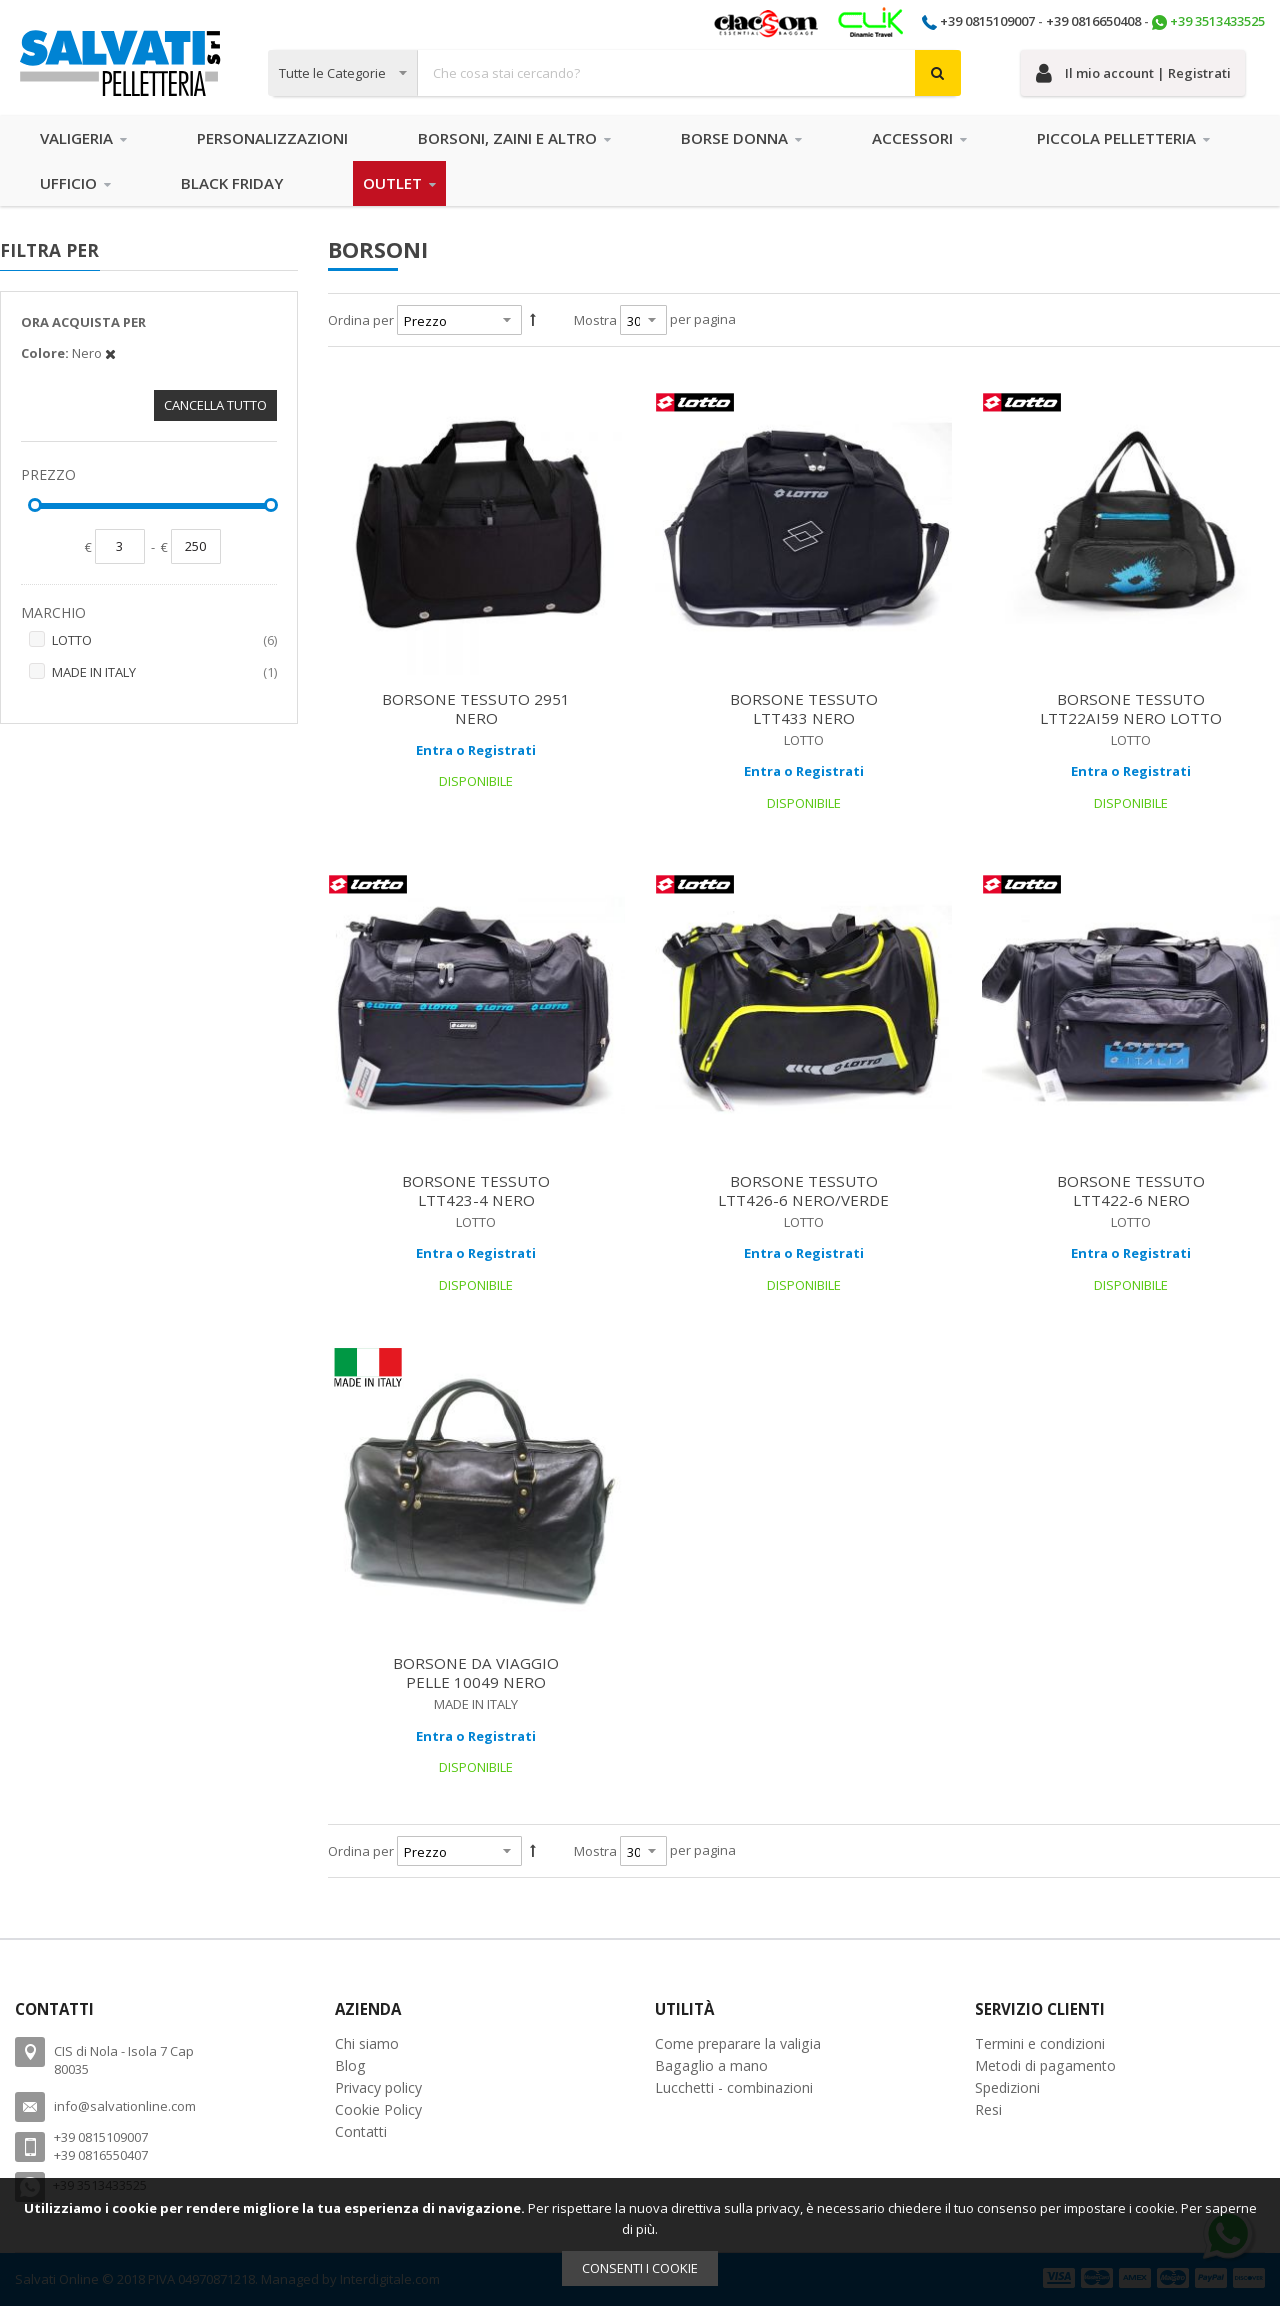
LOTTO (164, 641)
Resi (988, 2109)
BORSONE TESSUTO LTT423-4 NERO (476, 1190)
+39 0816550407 (101, 2155)
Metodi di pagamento (1045, 2065)
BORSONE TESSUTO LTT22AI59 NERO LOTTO (1131, 708)
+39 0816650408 (1093, 21)
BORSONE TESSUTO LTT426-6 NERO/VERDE (803, 1190)
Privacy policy (378, 2087)
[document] (640, 2242)
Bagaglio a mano (711, 2065)
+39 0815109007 (987, 21)
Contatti (361, 2131)
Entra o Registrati (476, 750)
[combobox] (614, 73)
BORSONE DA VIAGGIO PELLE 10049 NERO (476, 1672)
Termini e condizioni (1040, 2043)
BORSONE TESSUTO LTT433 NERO (804, 708)
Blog (350, 2065)
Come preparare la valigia (738, 2043)
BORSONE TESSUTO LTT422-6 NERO (1131, 1190)
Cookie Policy (378, 2109)
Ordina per (361, 320)
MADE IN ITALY (164, 673)
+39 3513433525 (1217, 21)
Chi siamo (367, 2043)
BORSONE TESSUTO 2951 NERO (476, 708)
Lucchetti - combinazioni (734, 2087)
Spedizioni (1007, 2087)
